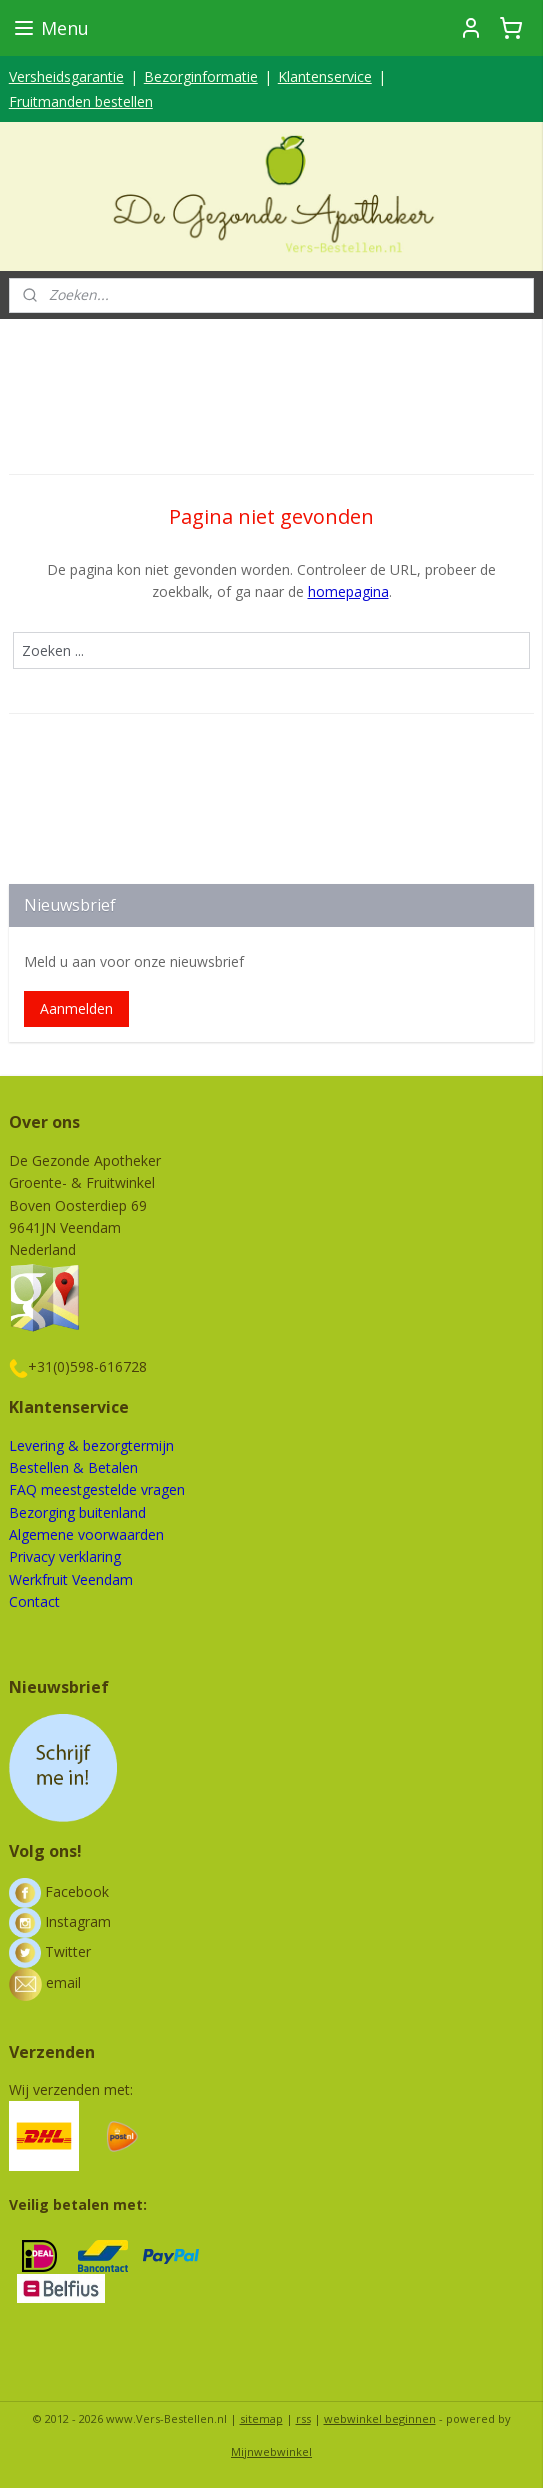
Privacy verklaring (65, 1556)
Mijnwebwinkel (271, 2451)
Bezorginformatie (201, 76)
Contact (34, 1601)
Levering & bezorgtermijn (91, 1445)
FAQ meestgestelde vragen (97, 1489)
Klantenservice (325, 76)
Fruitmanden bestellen (81, 101)
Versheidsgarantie (66, 76)
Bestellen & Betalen (73, 1467)
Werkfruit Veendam (71, 1579)
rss (303, 2418)
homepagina (348, 592)
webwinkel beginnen (380, 2418)
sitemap (261, 2418)
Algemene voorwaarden (86, 1534)
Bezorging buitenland (77, 1512)
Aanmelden (76, 1008)
